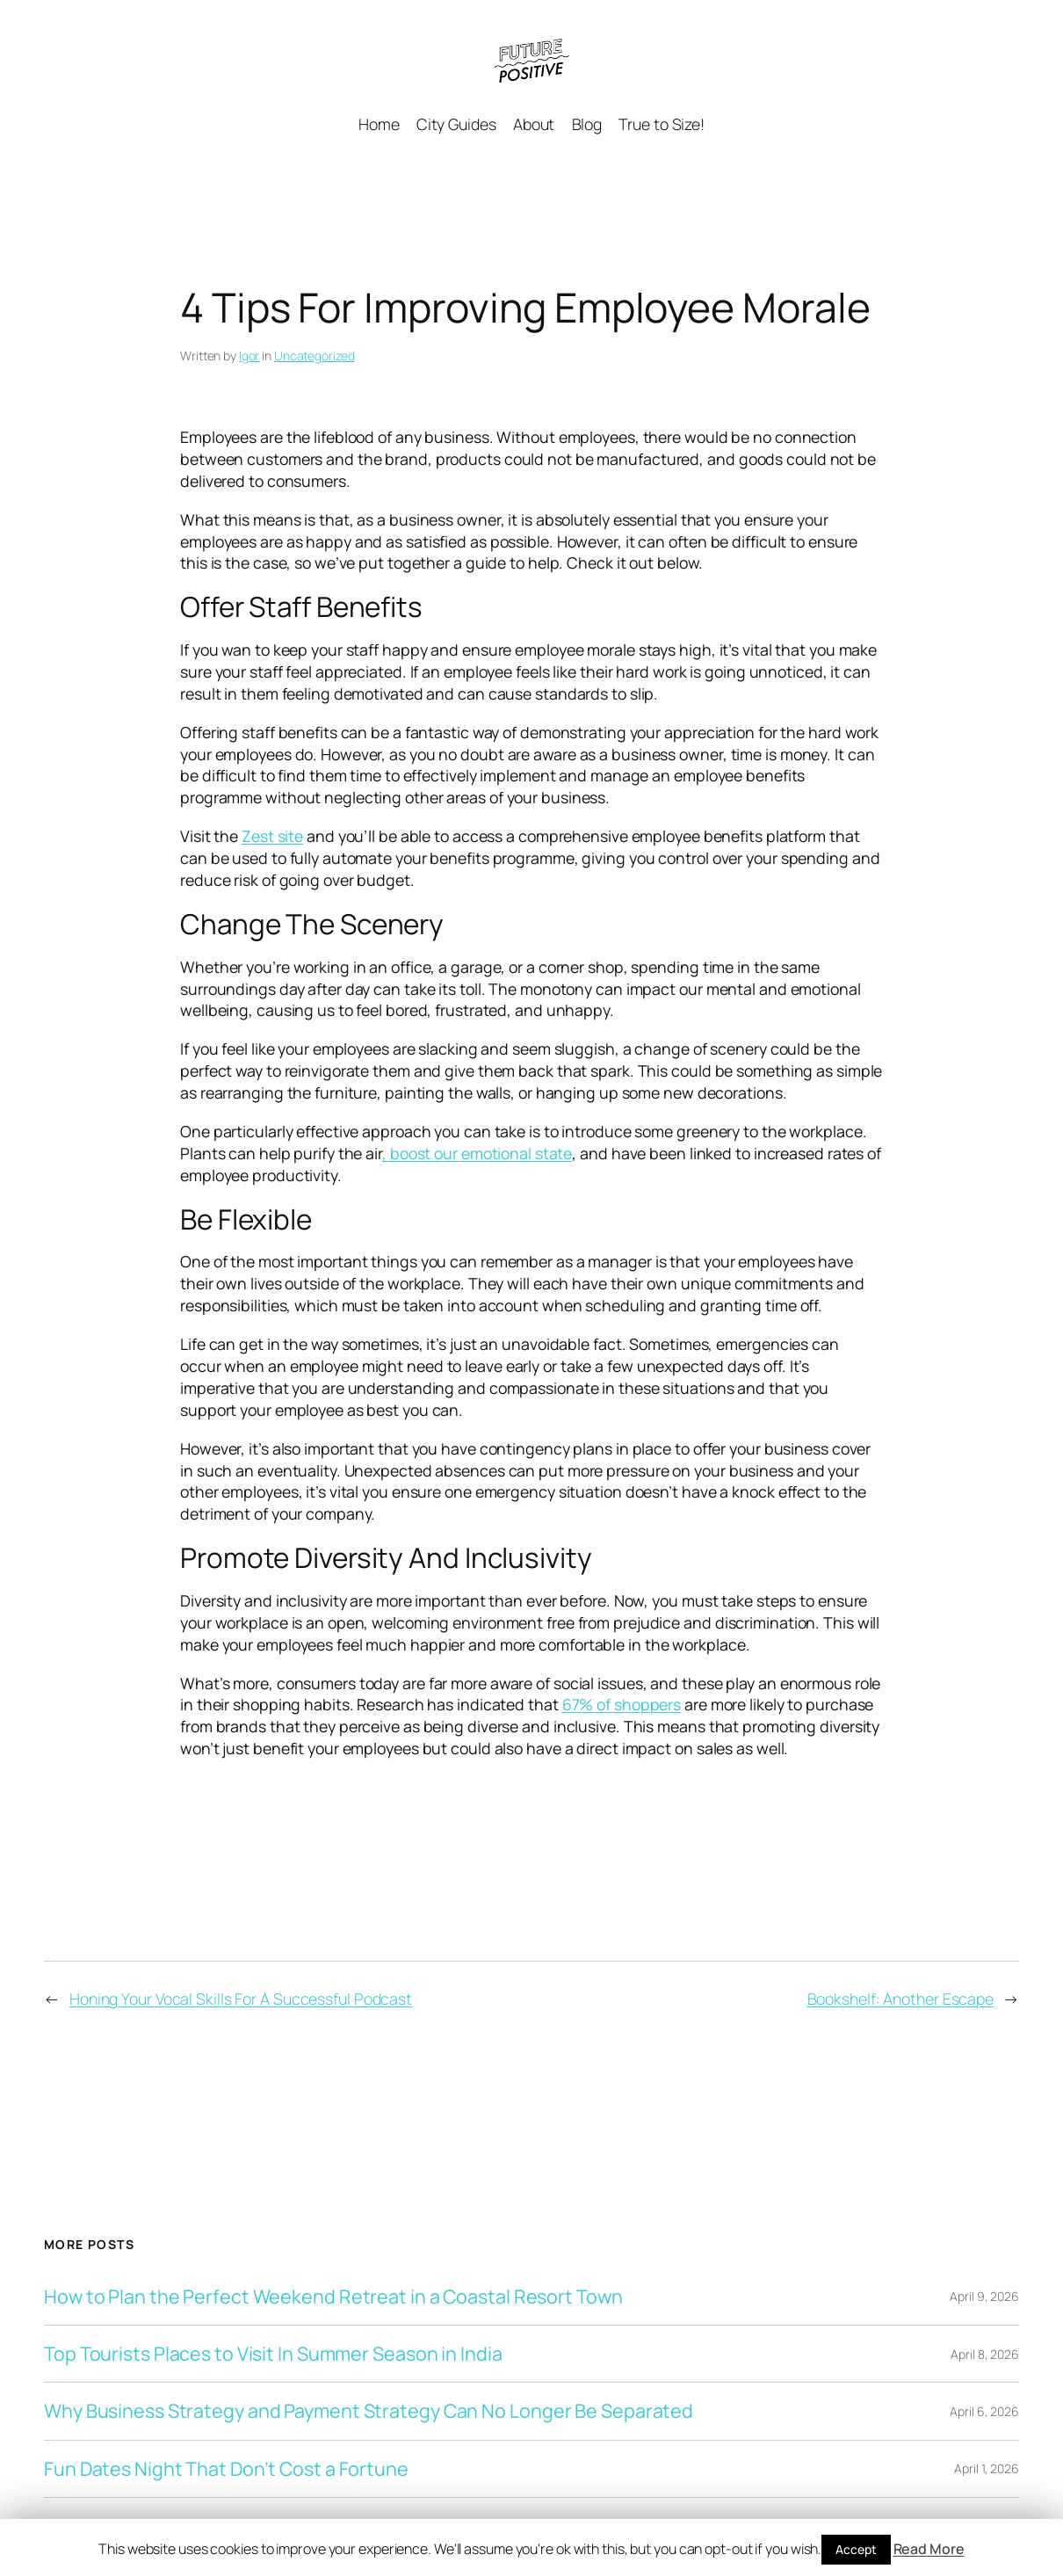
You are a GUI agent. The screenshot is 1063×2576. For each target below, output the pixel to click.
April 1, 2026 (986, 2468)
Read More (929, 2548)
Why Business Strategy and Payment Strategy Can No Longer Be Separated (368, 2410)
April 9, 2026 (984, 2296)
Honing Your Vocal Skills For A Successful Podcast (240, 1998)
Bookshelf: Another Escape (900, 1998)
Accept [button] (855, 2549)
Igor (249, 355)
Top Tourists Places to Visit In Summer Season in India (273, 2353)
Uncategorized (314, 355)
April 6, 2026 (984, 2411)
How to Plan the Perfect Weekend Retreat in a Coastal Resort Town (333, 2296)
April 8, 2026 (985, 2354)
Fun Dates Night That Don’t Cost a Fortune (226, 2468)
